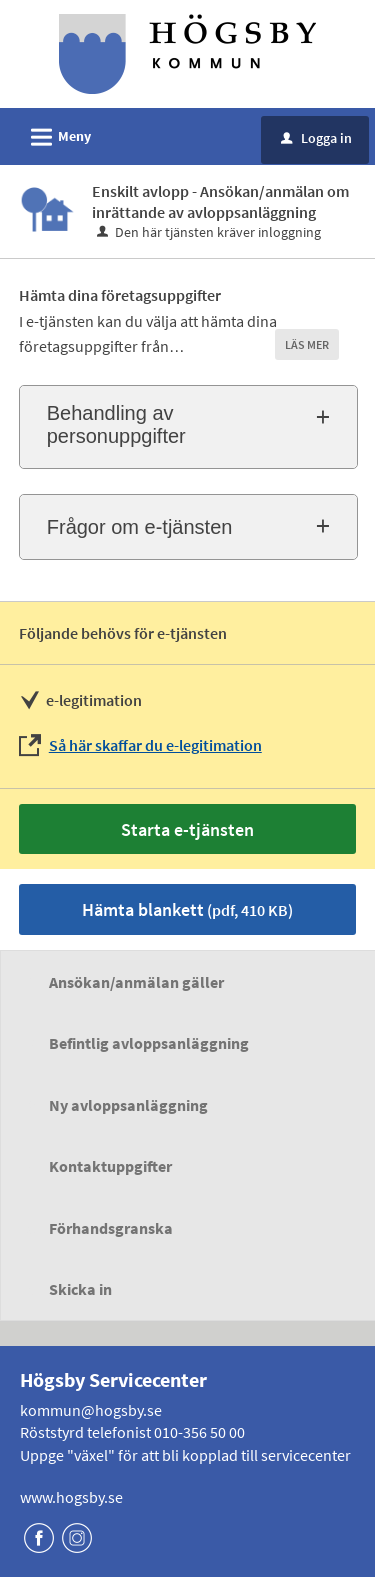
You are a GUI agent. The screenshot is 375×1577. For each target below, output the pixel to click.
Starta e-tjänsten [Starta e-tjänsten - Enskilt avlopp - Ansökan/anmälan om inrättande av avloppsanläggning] (187, 829)
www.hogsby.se (71, 1497)
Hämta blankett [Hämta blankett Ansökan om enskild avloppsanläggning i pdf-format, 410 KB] (187, 909)
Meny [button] (54, 134)
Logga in (316, 138)
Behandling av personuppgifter (116, 424)
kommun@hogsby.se (91, 1410)
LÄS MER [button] (307, 344)
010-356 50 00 (199, 1432)
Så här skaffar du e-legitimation (155, 745)
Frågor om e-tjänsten (140, 527)
